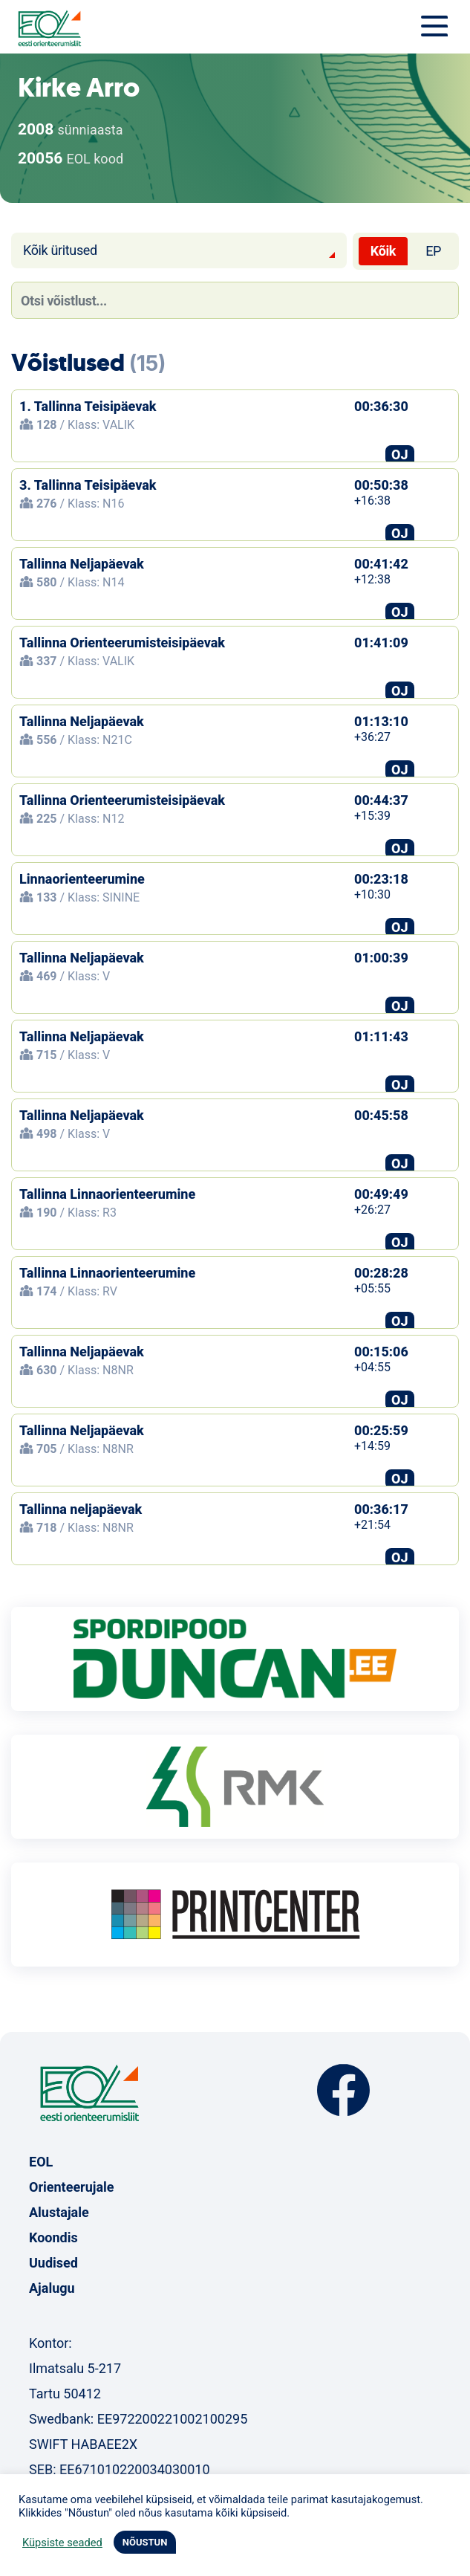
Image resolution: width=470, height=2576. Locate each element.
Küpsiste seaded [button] (62, 2542)
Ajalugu (52, 2288)
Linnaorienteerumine (82, 879)
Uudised (53, 2263)
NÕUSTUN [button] (145, 2542)
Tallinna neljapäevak (80, 1509)
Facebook (343, 2090)
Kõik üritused (60, 250)
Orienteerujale (71, 2187)
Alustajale (59, 2212)
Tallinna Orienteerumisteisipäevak (122, 642)
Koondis (53, 2237)
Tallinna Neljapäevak (81, 564)
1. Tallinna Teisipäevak (88, 406)
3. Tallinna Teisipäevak (88, 485)
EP (433, 251)
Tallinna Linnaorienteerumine (107, 1194)
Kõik (383, 251)
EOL (41, 2161)
